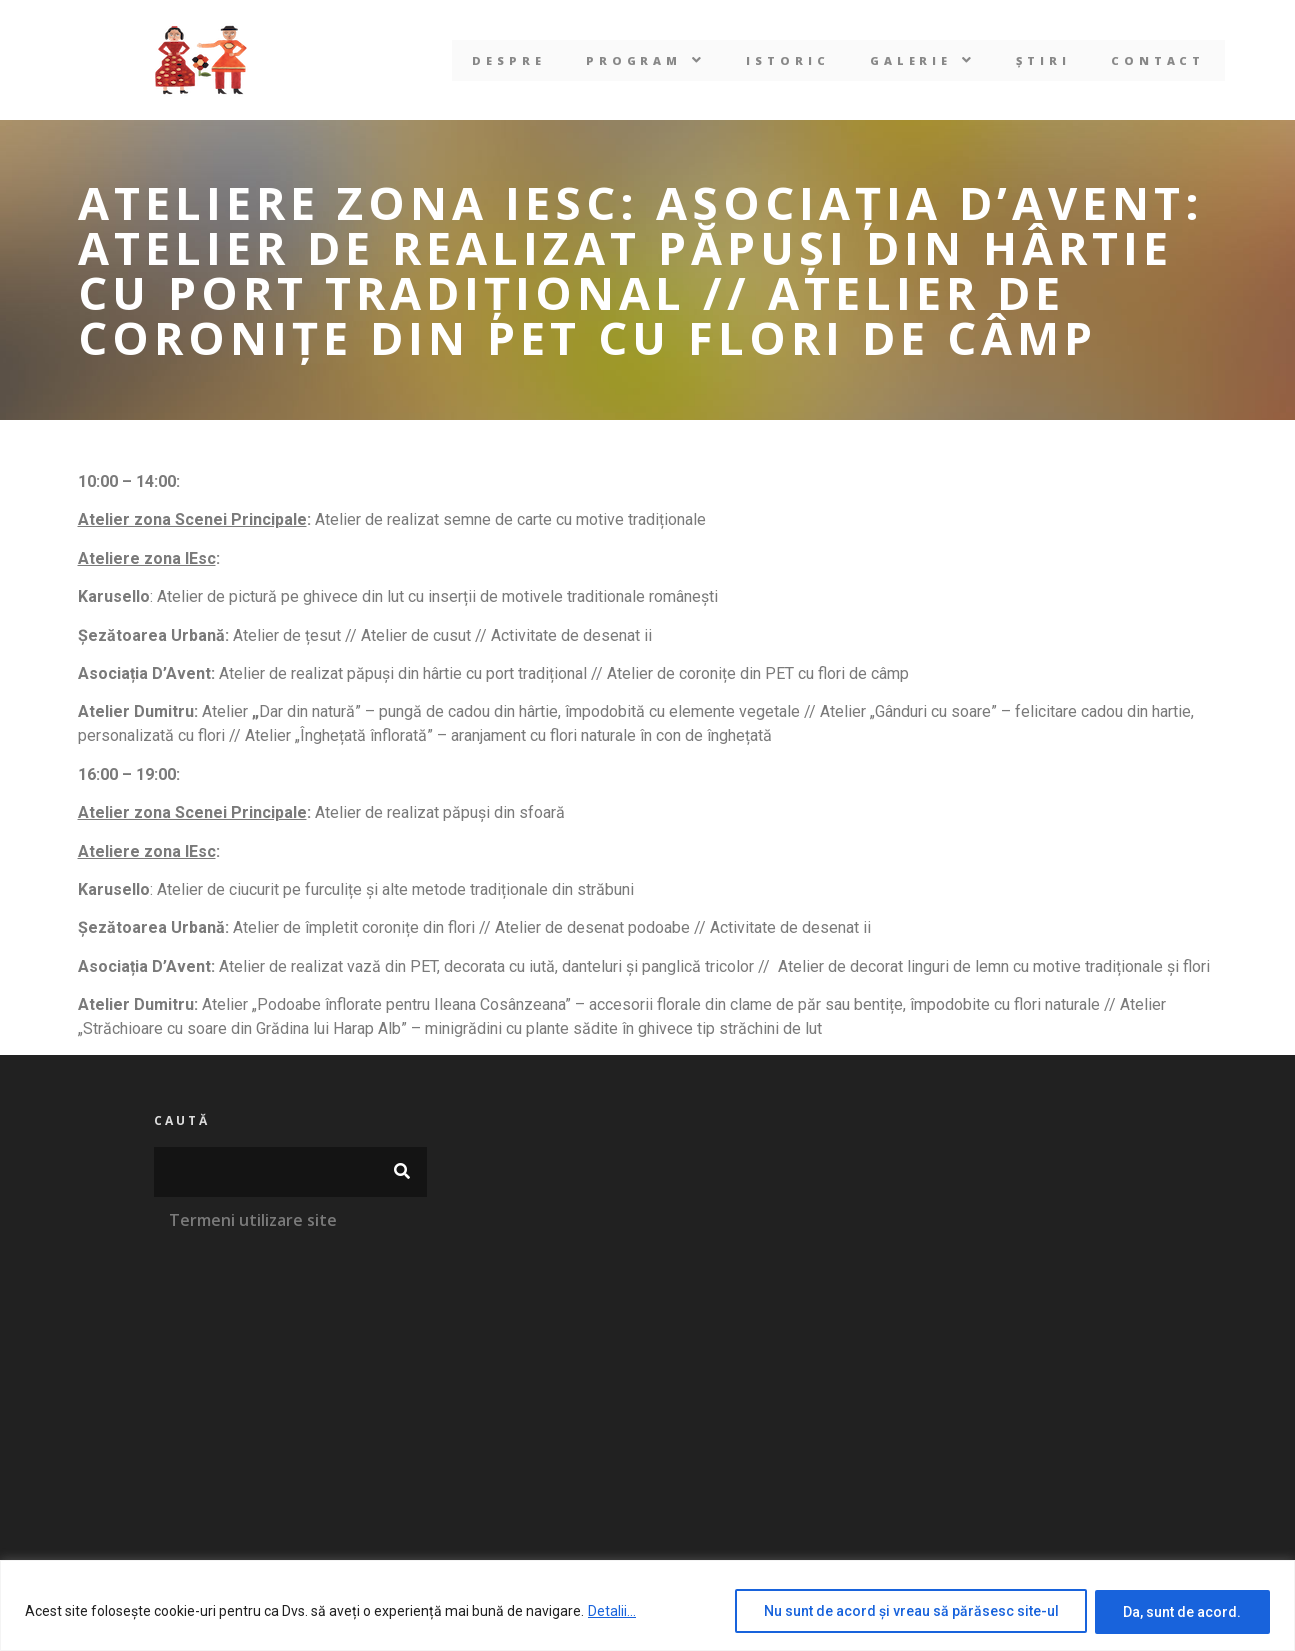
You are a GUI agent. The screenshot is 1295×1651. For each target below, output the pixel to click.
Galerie (923, 60)
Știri (1044, 60)
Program (645, 60)
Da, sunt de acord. (1182, 1612)
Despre (508, 60)
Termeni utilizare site (253, 1220)
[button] (645, 60)
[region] (647, 1605)
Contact (1159, 60)
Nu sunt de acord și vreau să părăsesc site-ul (909, 1612)
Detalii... (612, 1612)
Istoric (788, 60)
